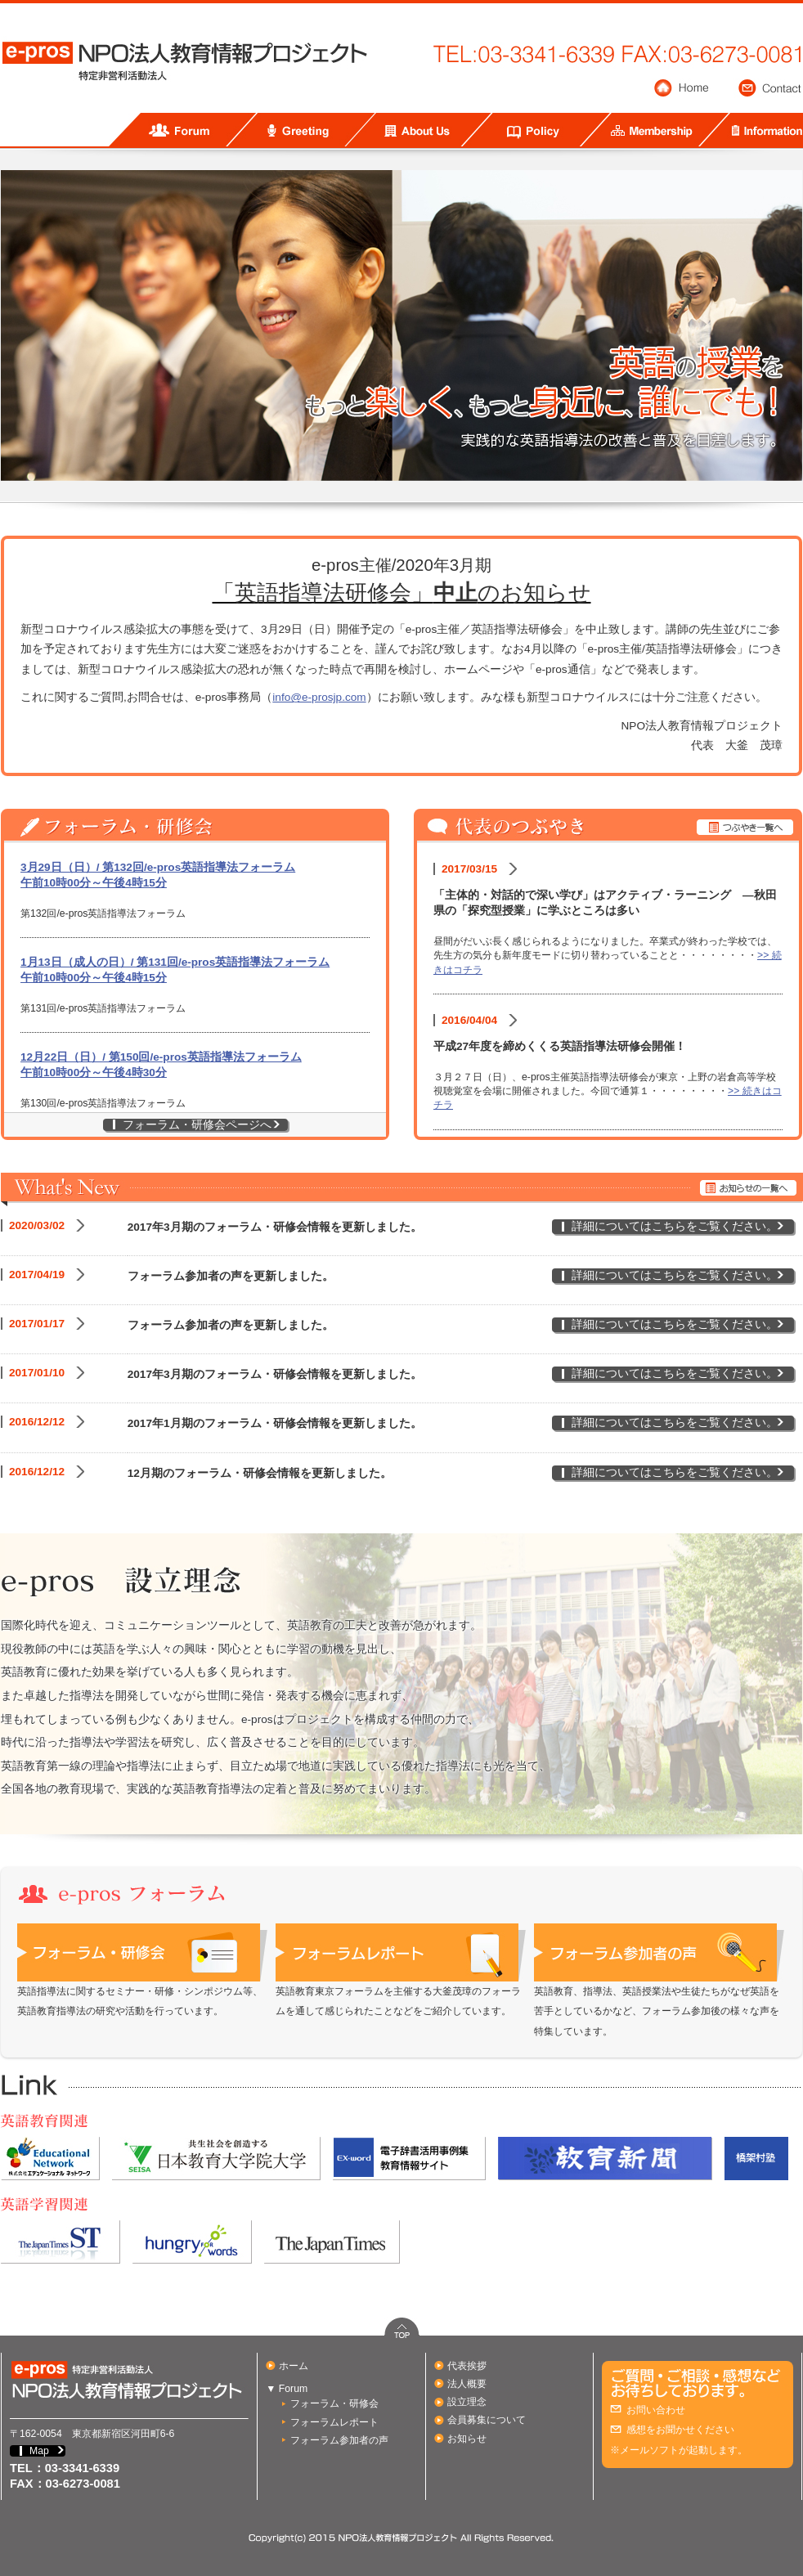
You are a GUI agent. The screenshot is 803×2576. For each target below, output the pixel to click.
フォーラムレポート (334, 2422)
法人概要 (467, 2384)
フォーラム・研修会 (334, 2403)
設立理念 (467, 2402)
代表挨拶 (467, 2366)
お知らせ (467, 2438)
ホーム (293, 2366)
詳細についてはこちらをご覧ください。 (675, 1226)
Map (39, 2451)
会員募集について (486, 2420)
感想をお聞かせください (680, 2429)
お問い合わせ (655, 2410)
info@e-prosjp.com (319, 697)
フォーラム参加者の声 (339, 2440)
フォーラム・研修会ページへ (197, 1125)
